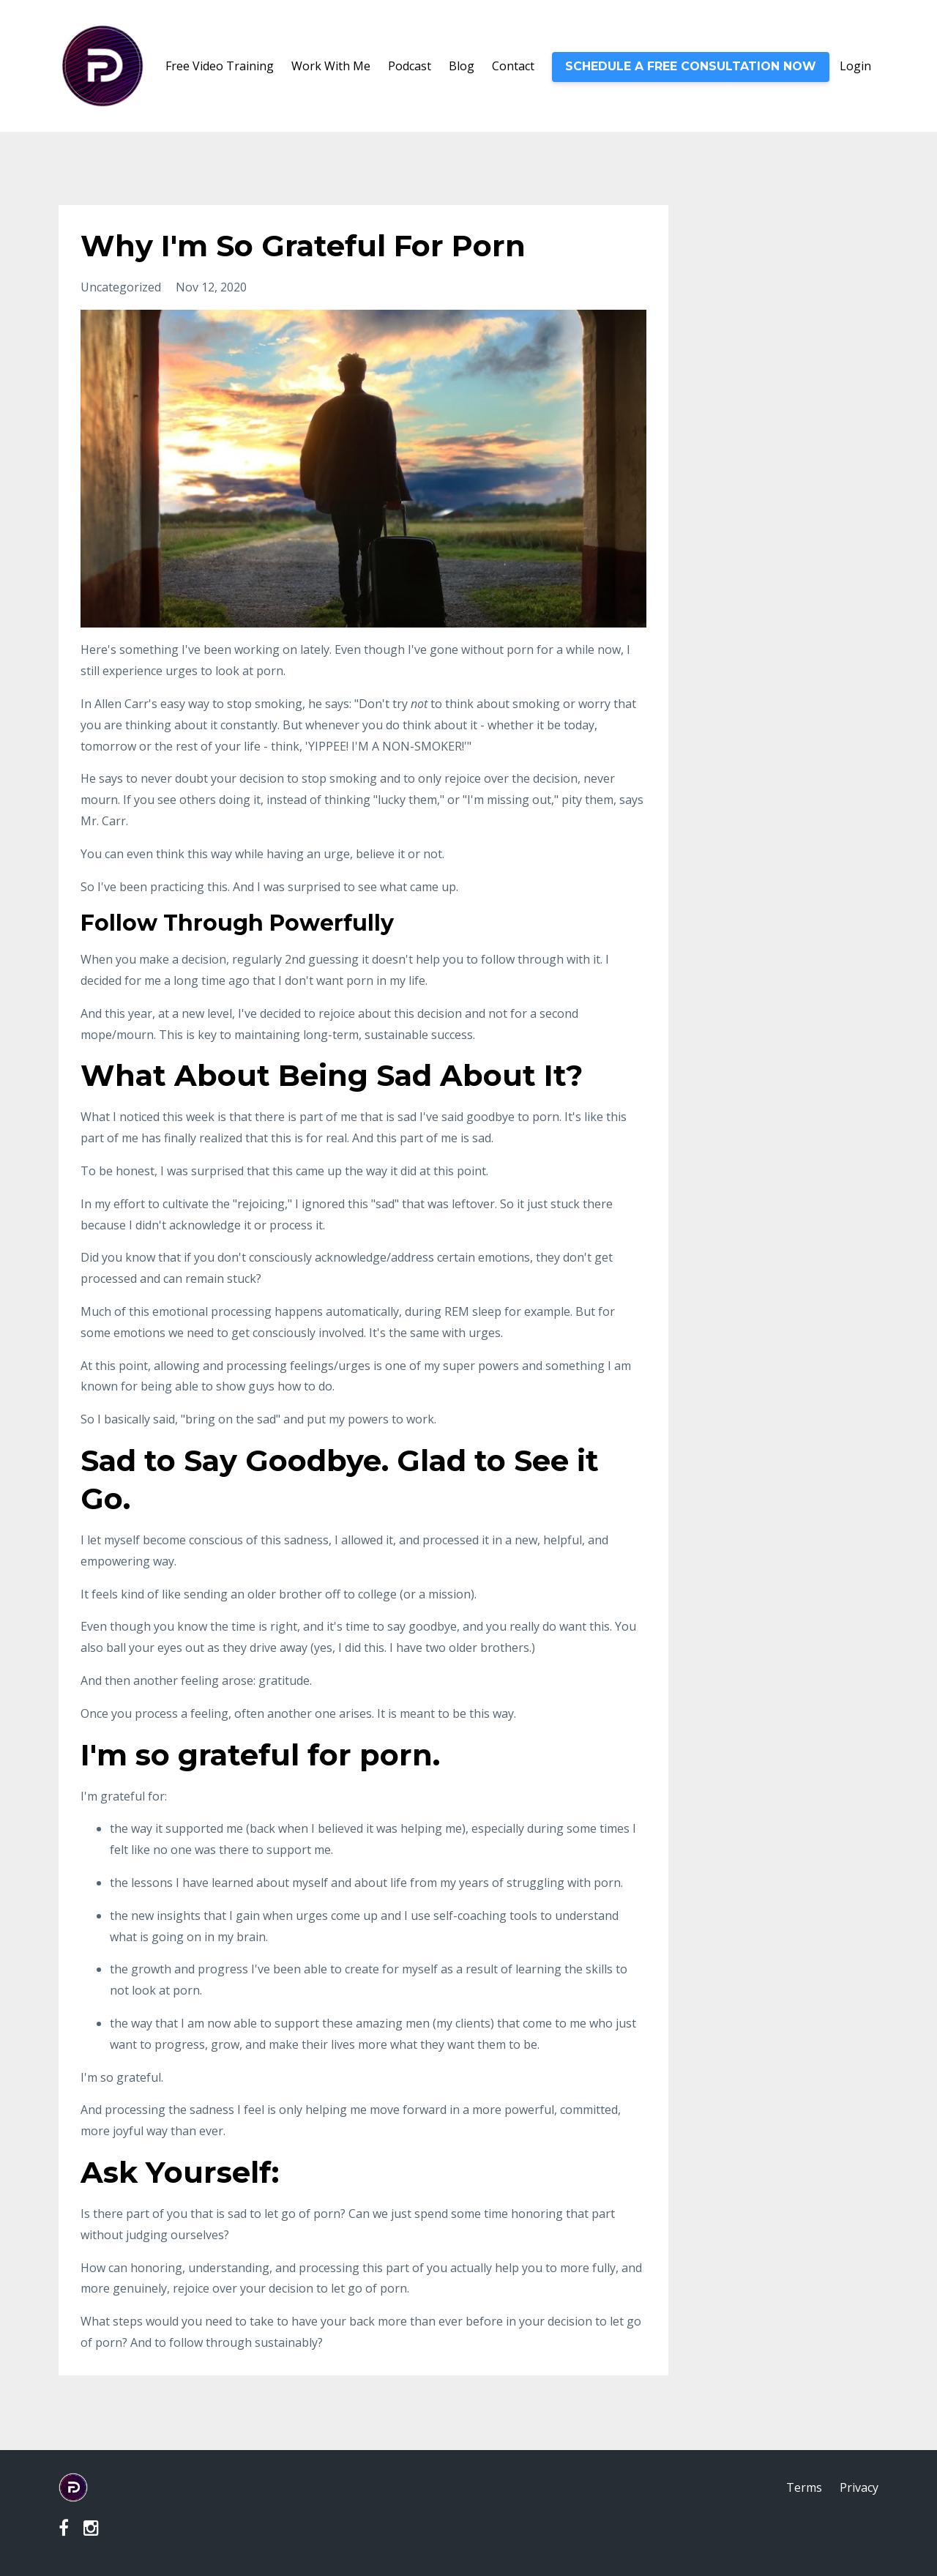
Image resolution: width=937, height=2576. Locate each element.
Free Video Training (219, 66)
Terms (804, 2487)
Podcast (409, 66)
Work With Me (330, 66)
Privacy (859, 2487)
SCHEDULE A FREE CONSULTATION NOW (690, 66)
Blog (461, 66)
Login (855, 66)
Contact (513, 66)
